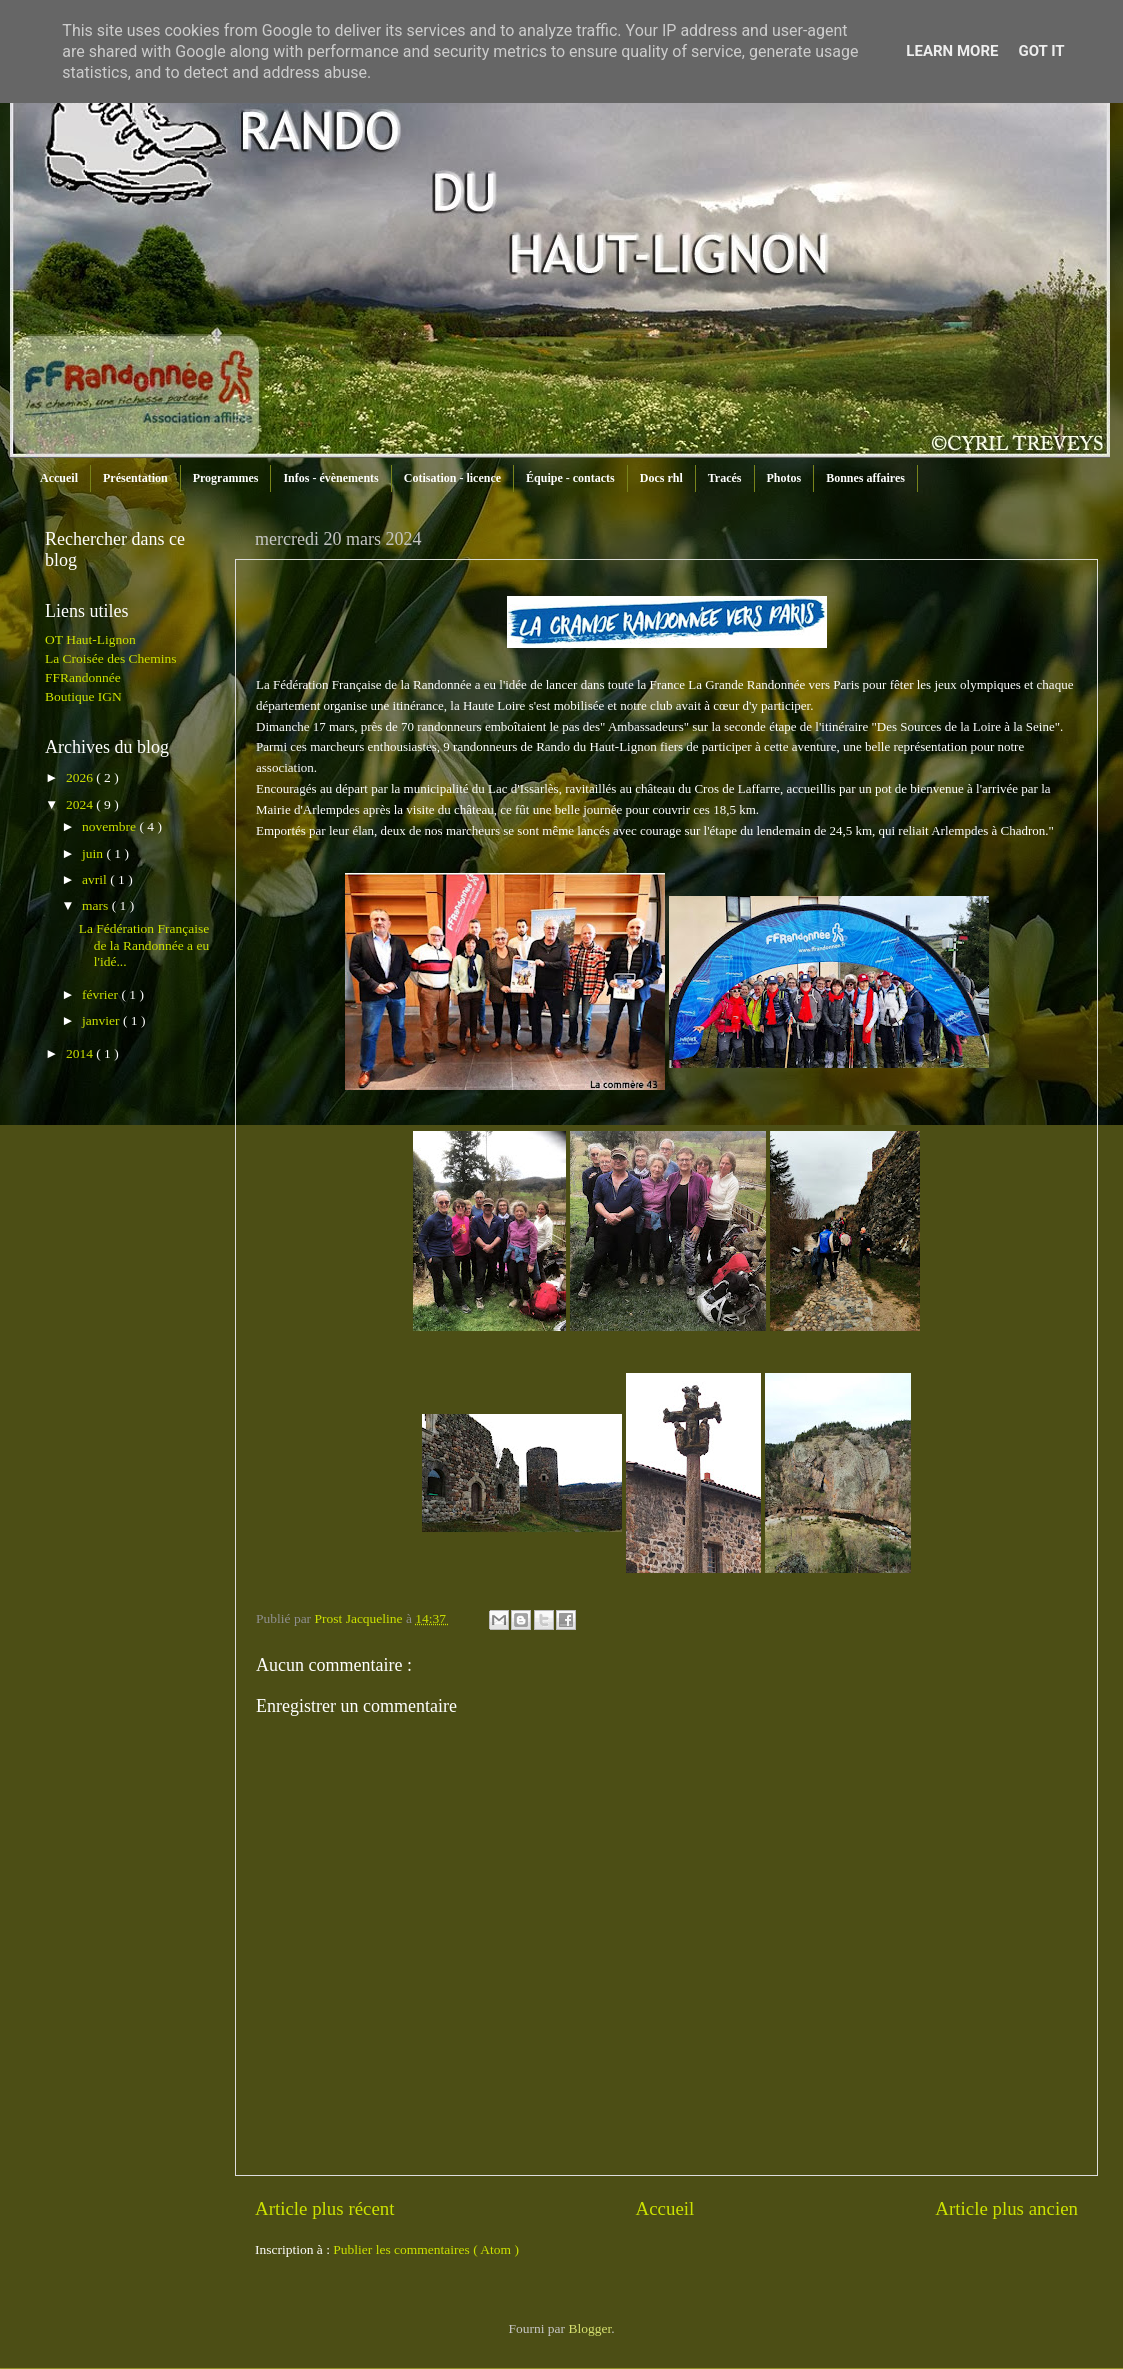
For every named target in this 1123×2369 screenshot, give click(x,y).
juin (94, 853)
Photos (784, 478)
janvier (102, 1020)
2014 (81, 1053)
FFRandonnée (83, 677)
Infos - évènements (330, 478)
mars (97, 905)
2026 (81, 777)
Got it (1041, 51)
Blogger (589, 2328)
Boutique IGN (83, 696)
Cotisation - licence (452, 478)
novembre (110, 826)
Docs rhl (661, 478)
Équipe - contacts (570, 478)
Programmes (226, 478)
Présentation (135, 478)
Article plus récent (325, 2208)
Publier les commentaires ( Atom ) (426, 2249)
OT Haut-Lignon (90, 639)
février (101, 994)
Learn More (952, 51)
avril (96, 879)
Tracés (725, 478)
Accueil (59, 478)
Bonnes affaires (865, 478)
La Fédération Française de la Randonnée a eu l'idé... (144, 944)
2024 (81, 804)
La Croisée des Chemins (111, 658)
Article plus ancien (1006, 2208)
